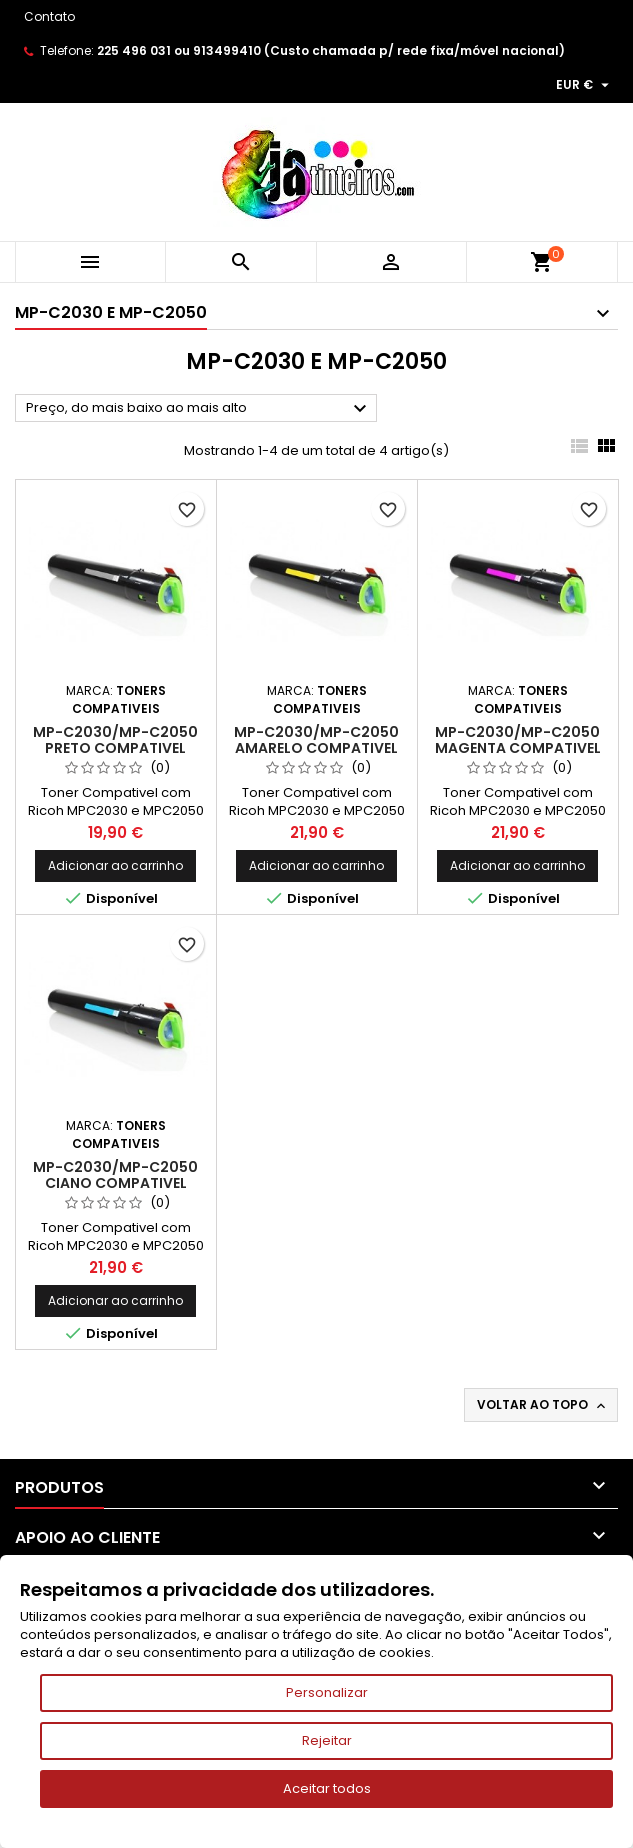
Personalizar (327, 1692)
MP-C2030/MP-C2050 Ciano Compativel (115, 1175)
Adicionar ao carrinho (115, 865)
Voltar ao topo (543, 1405)
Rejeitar (327, 1740)
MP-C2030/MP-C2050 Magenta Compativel (518, 740)
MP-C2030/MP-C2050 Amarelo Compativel (316, 740)
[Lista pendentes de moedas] (585, 85)
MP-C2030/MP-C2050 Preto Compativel (115, 740)
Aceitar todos (327, 1788)
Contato (49, 16)
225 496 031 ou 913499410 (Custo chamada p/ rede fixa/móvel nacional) (331, 50)
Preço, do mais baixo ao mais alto (199, 409)
